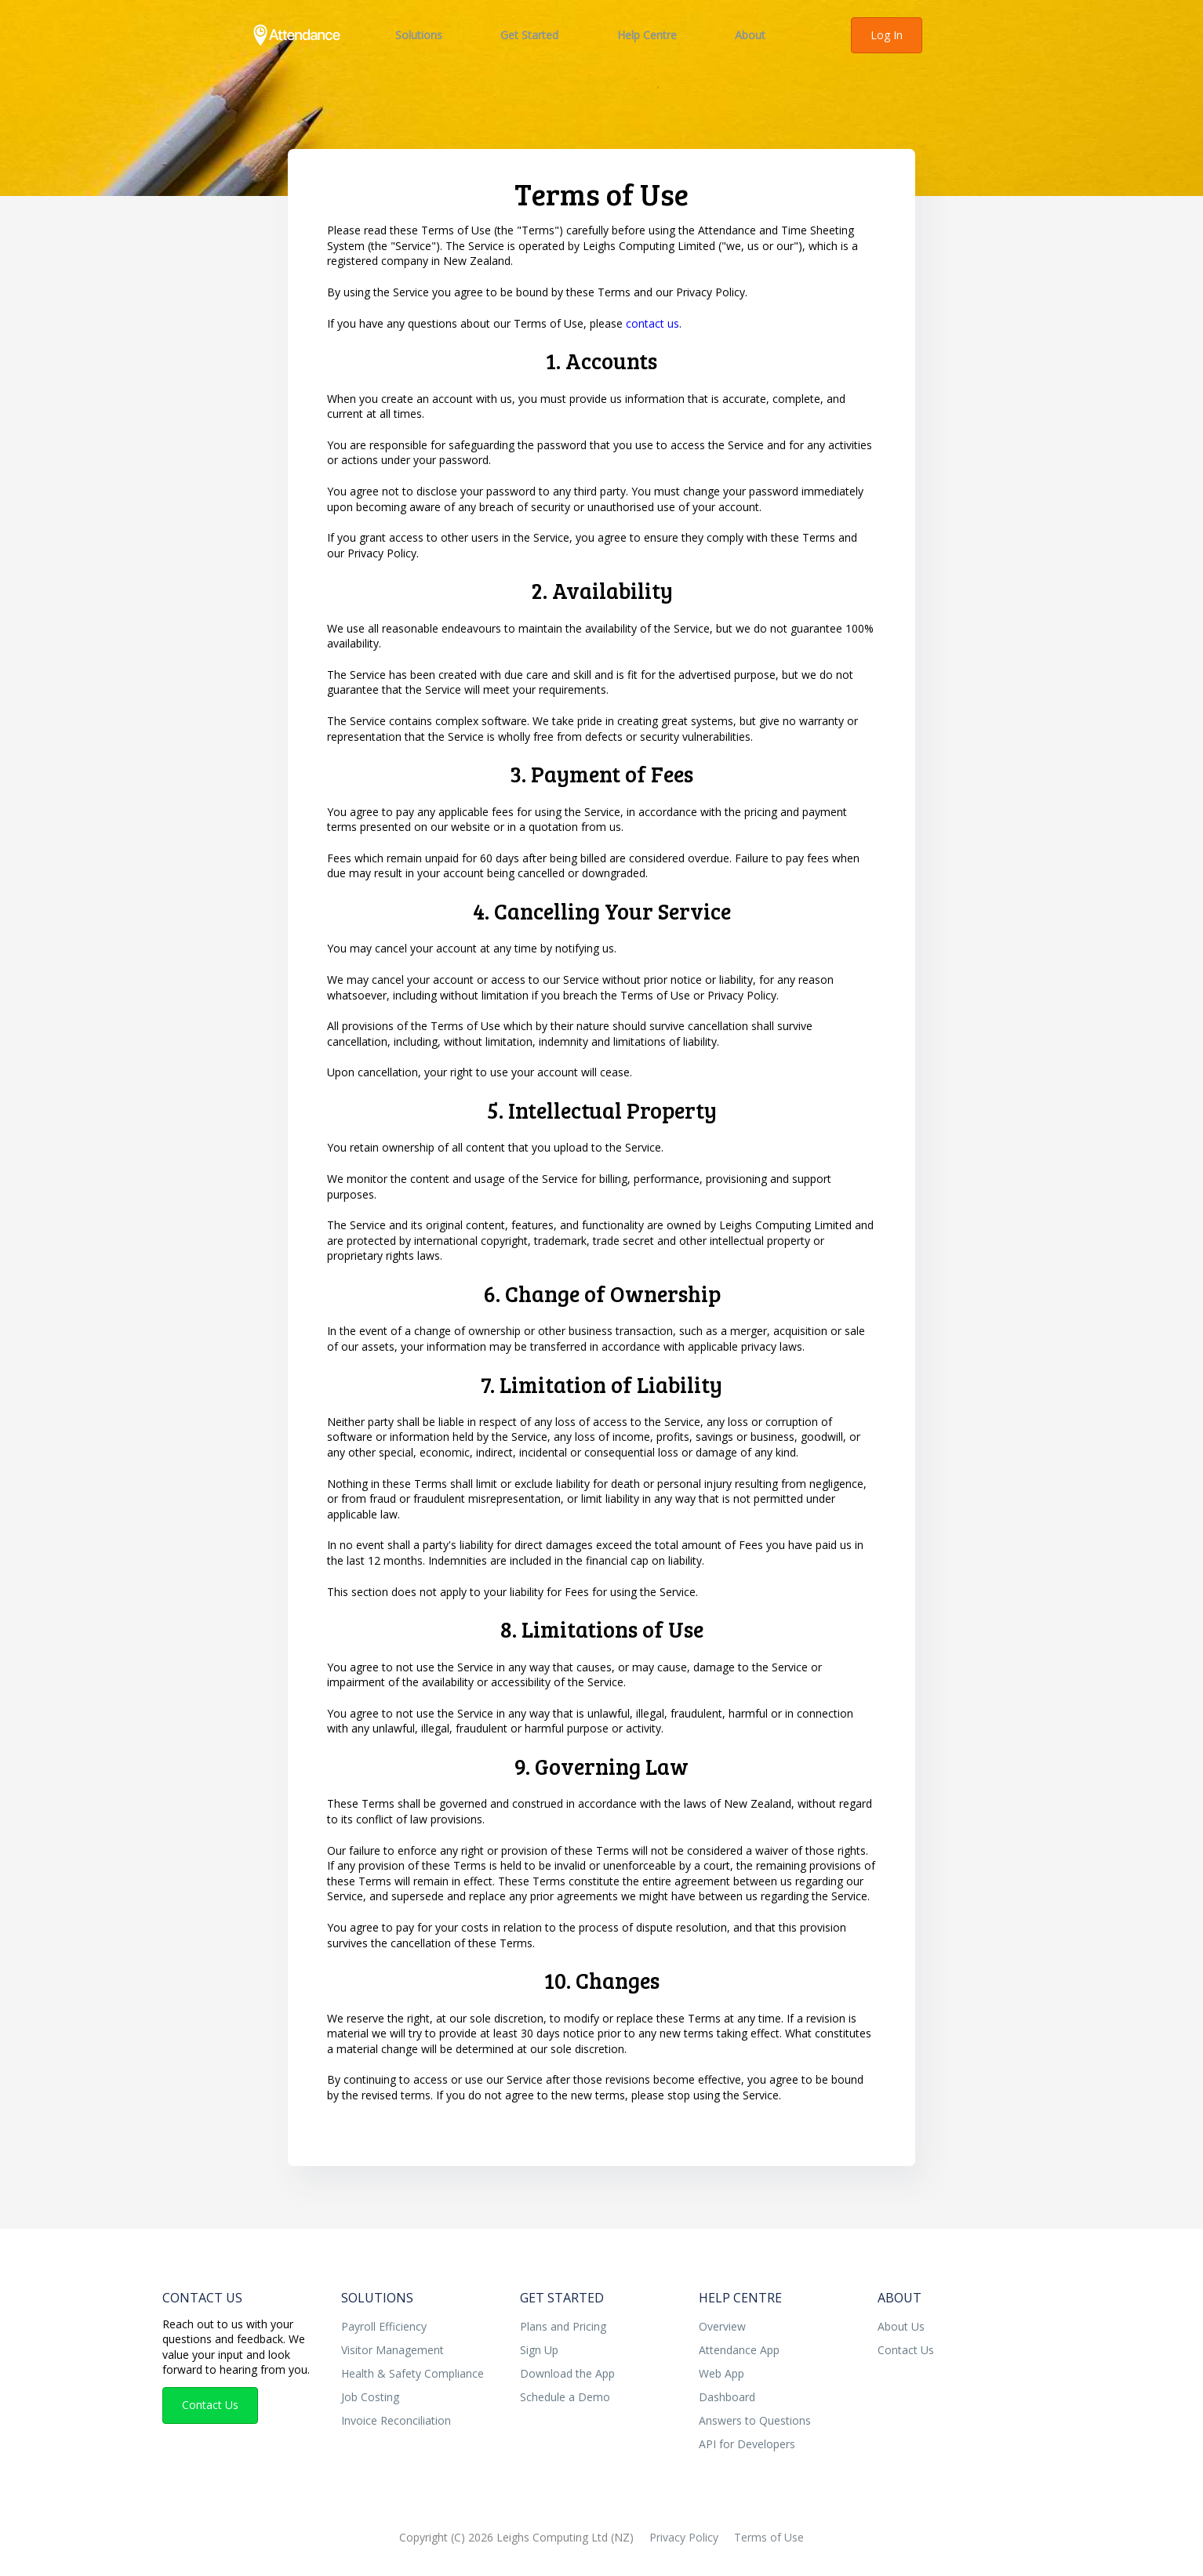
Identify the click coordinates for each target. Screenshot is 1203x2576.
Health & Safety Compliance (412, 2373)
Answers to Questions (755, 2420)
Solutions (418, 34)
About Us (901, 2326)
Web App (721, 2373)
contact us (652, 323)
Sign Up (539, 2349)
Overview (722, 2326)
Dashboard (727, 2396)
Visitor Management (392, 2349)
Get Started (529, 34)
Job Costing (370, 2396)
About (750, 34)
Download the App (567, 2373)
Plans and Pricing (563, 2326)
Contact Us (202, 2297)
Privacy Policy (683, 2537)
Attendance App (739, 2349)
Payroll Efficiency (384, 2326)
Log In (886, 34)
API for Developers (747, 2443)
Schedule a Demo (565, 2396)
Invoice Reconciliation (396, 2420)
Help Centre (647, 34)
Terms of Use (769, 2537)
